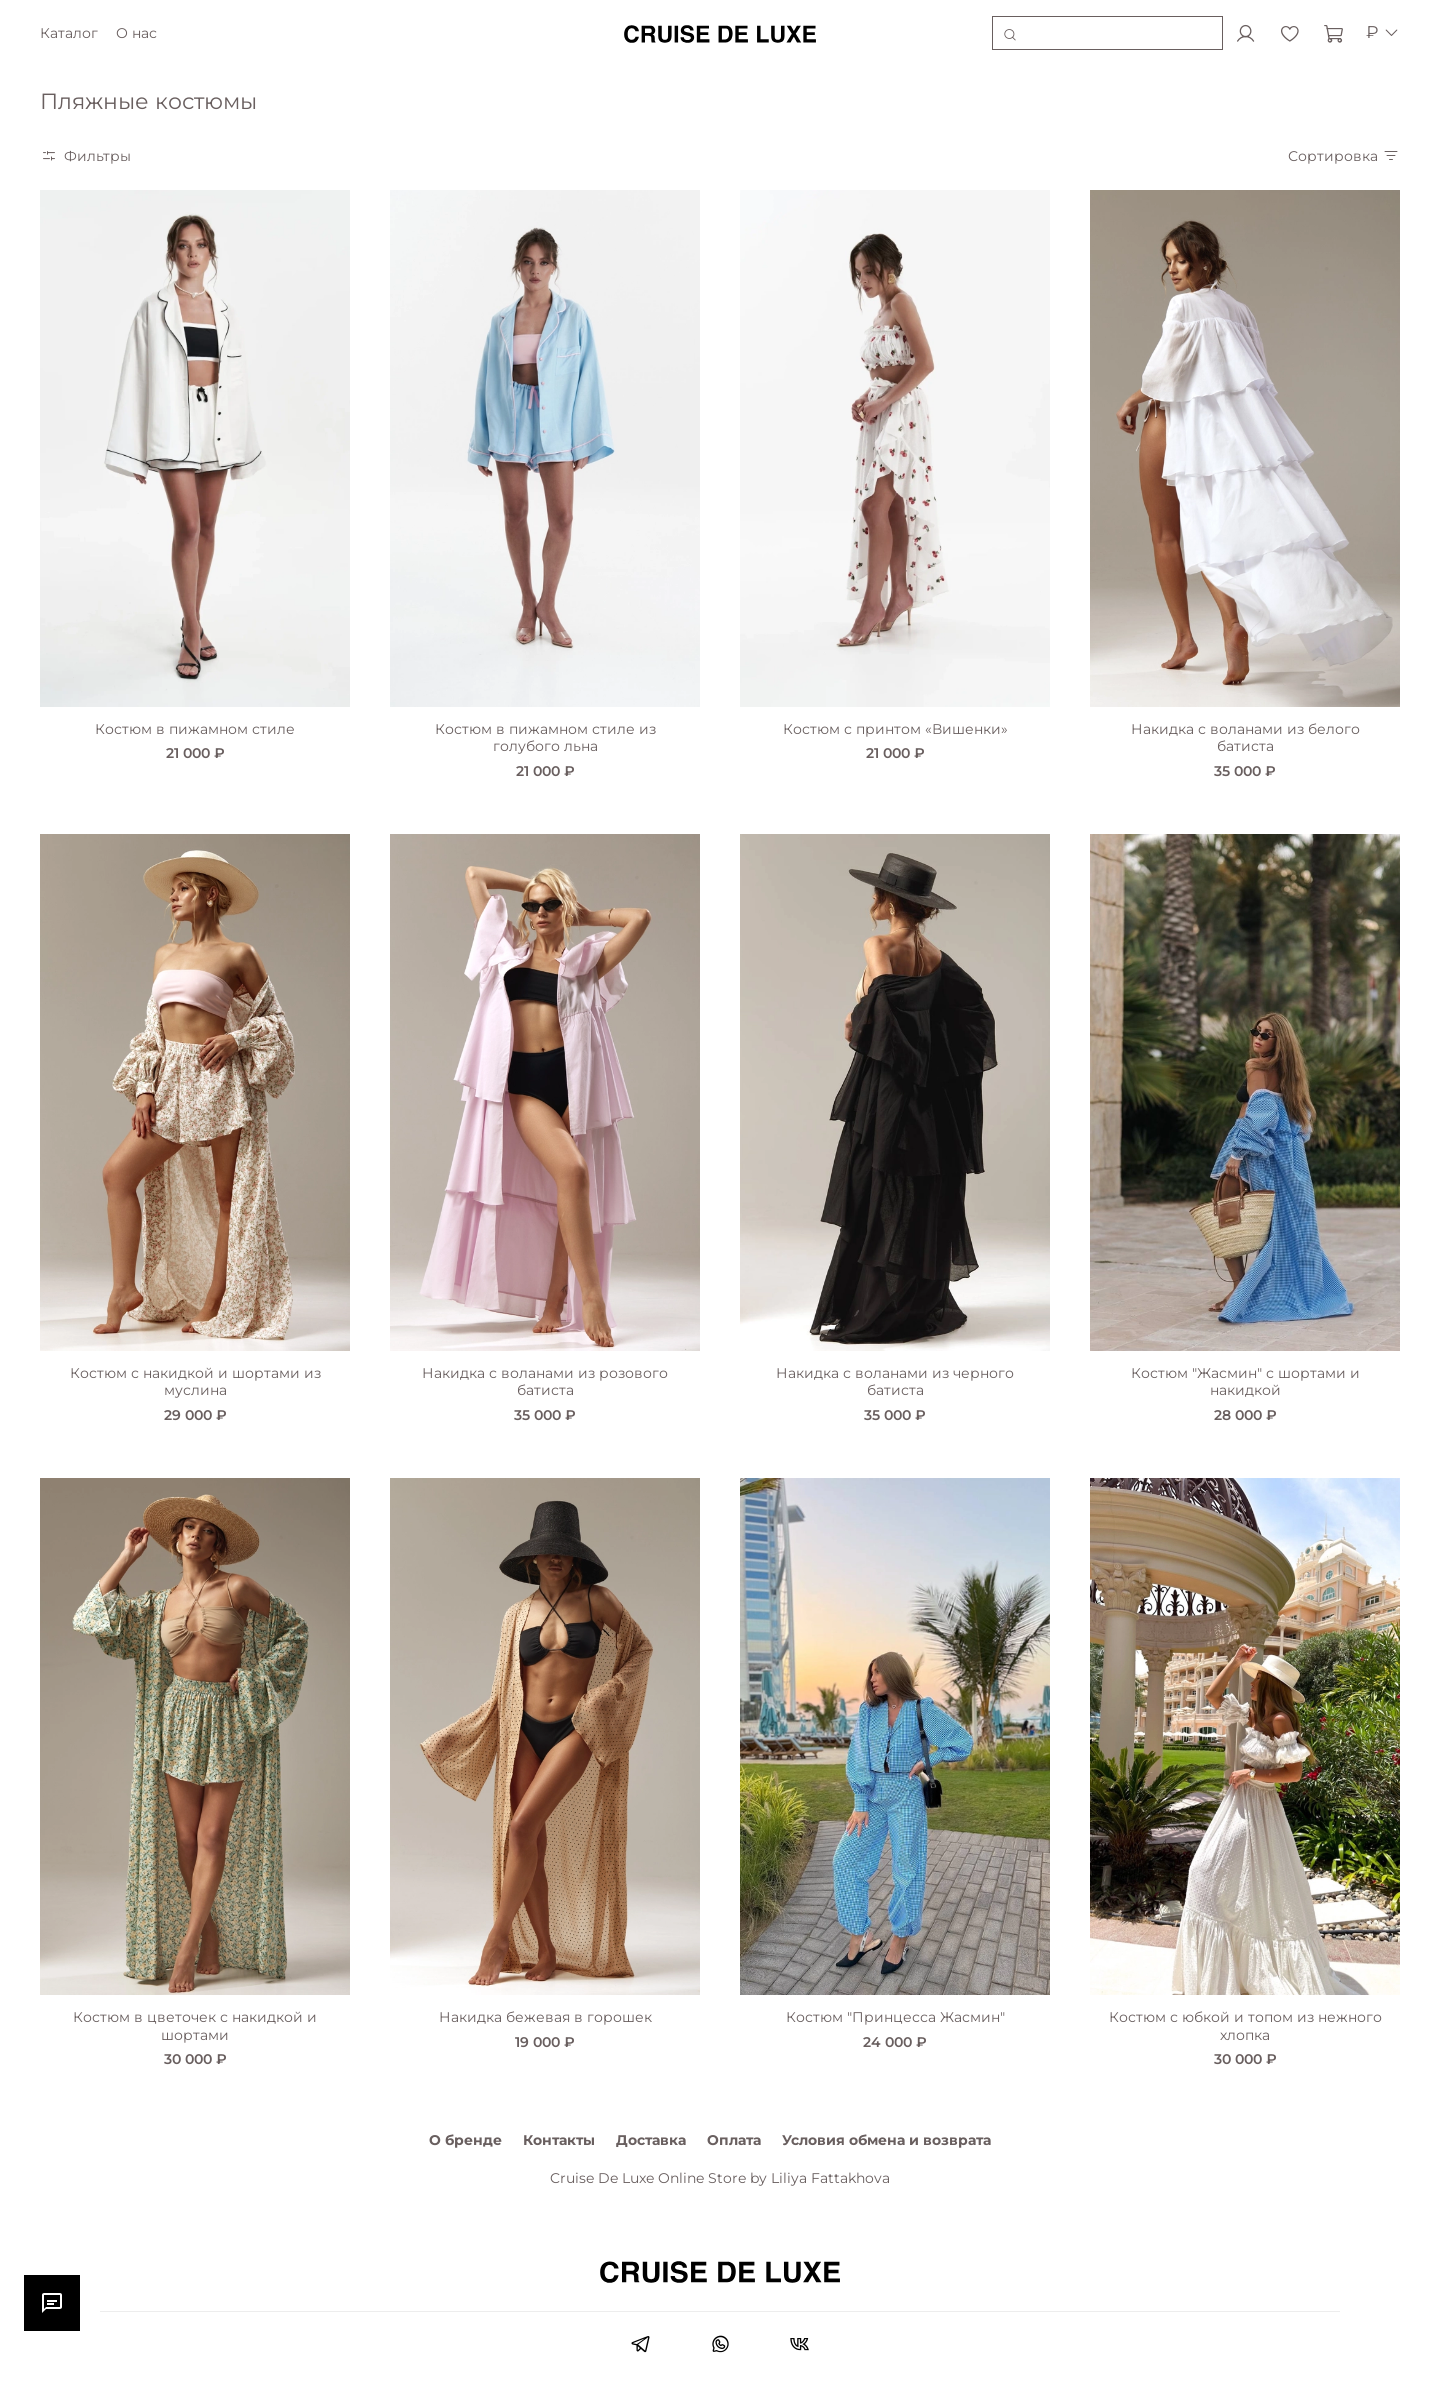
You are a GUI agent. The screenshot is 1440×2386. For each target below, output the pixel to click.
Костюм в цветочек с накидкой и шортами (195, 2026)
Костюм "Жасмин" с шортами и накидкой (1245, 1382)
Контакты (559, 2140)
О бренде (465, 2140)
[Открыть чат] (52, 2303)
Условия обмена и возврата (886, 2140)
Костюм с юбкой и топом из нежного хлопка (1245, 2026)
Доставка (651, 2140)
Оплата (734, 2140)
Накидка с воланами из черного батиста (895, 1382)
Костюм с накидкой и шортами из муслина (195, 1382)
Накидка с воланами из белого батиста (1245, 738)
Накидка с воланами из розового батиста (545, 1382)
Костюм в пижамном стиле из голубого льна (545, 738)
